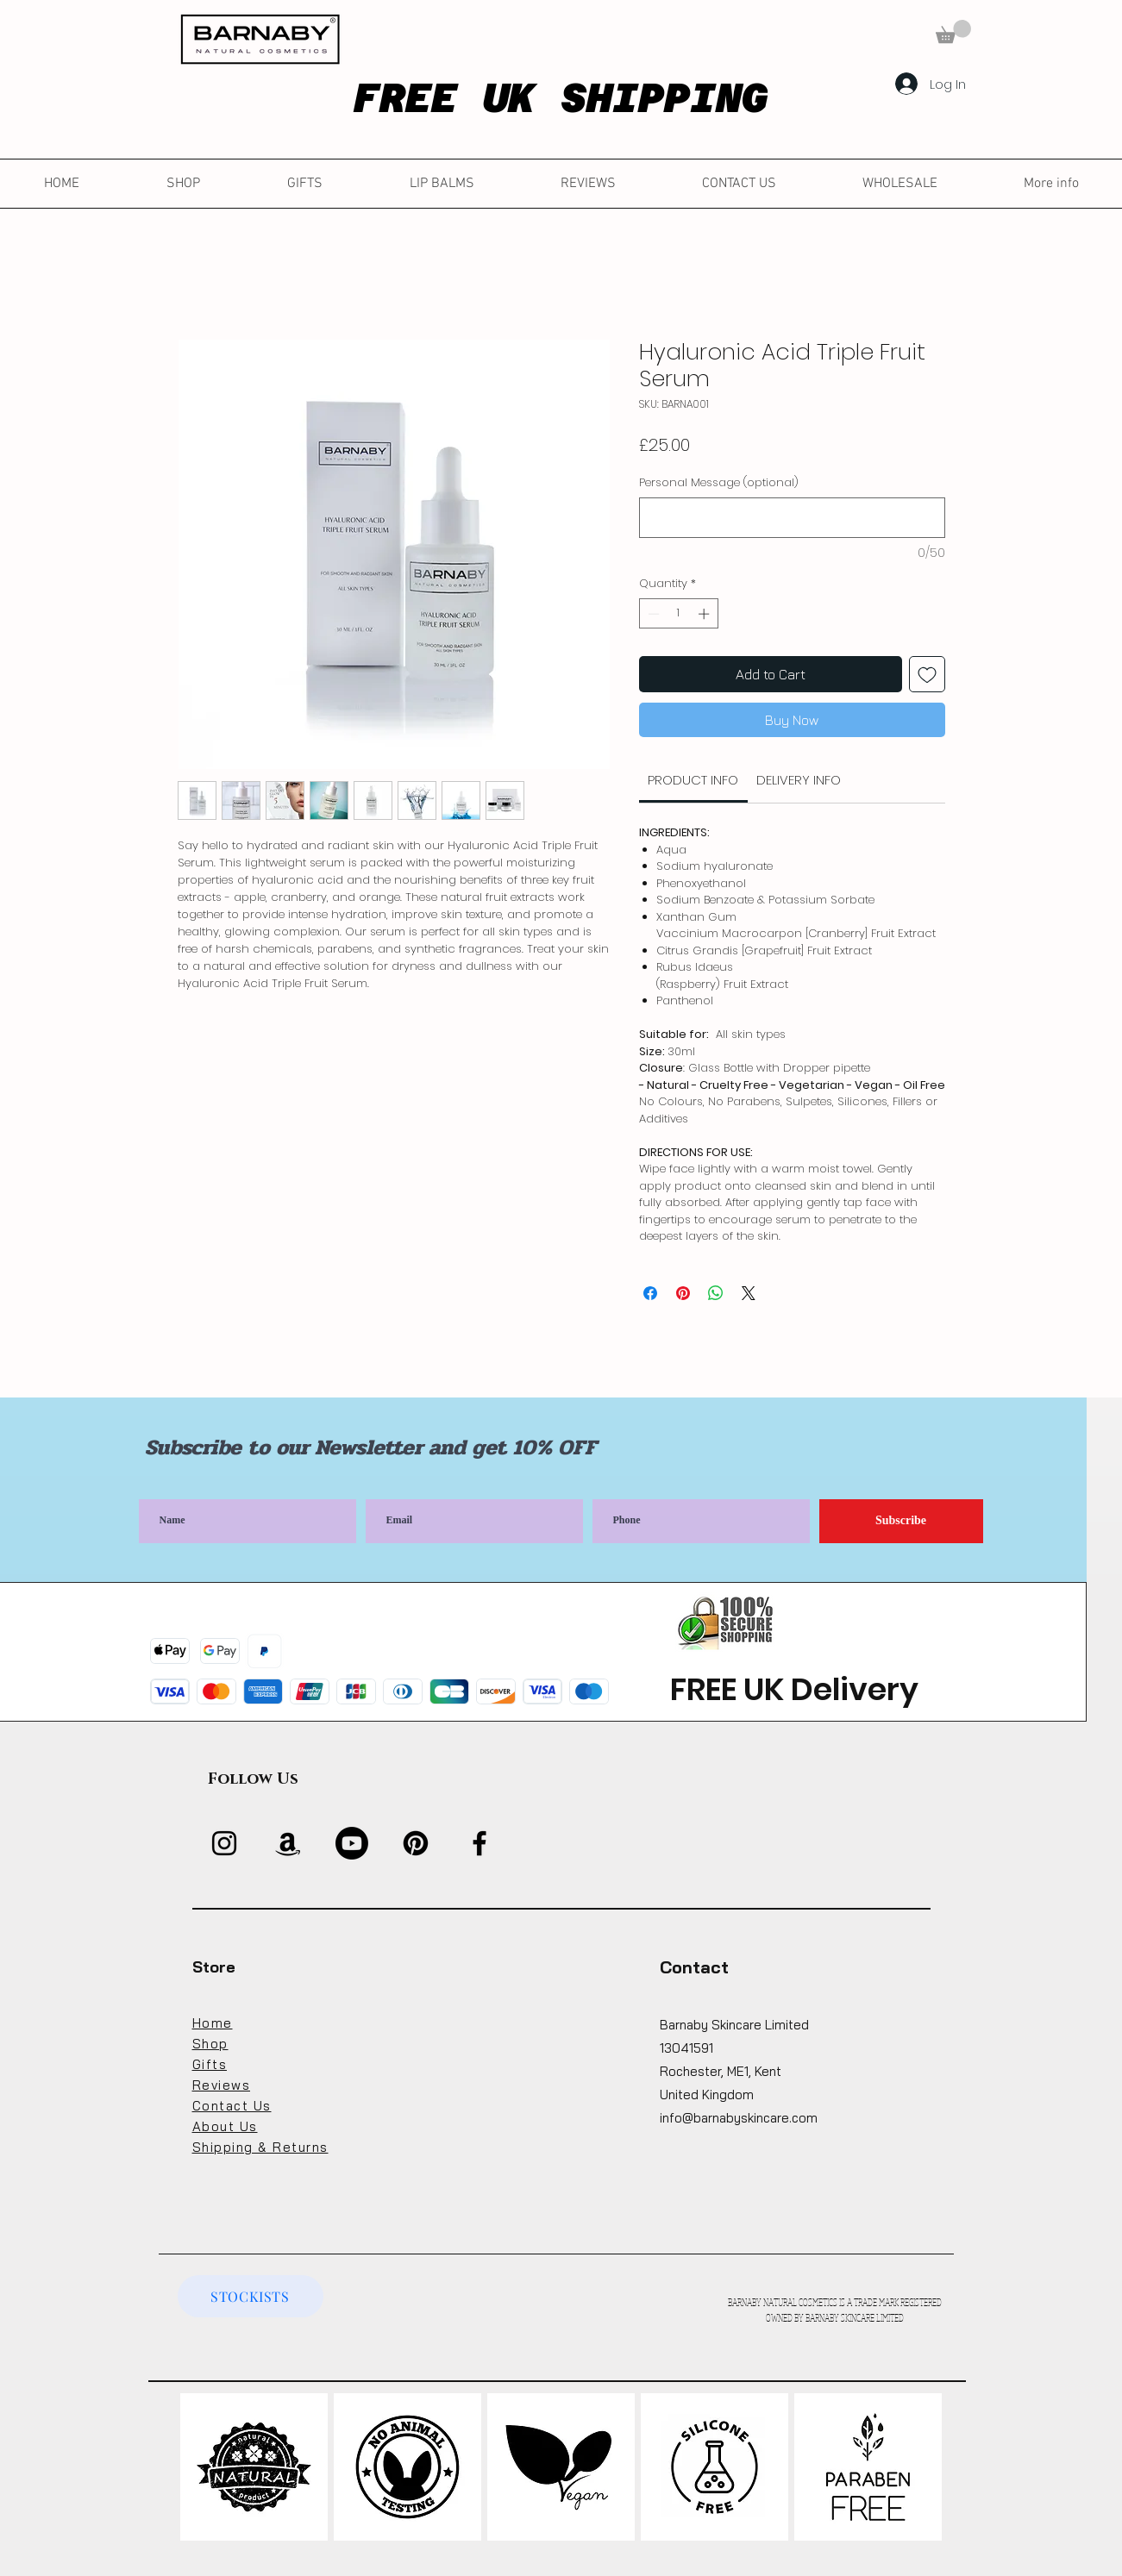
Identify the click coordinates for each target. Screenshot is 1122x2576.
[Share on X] (748, 1293)
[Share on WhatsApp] (715, 1293)
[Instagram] (224, 1843)
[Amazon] (288, 1843)
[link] (693, 780)
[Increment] (705, 613)
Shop (210, 2043)
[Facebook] (479, 1843)
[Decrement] (652, 613)
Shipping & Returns (260, 2147)
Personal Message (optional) (719, 483)
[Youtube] (351, 1843)
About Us (225, 2126)
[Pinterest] (415, 1843)
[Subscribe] (901, 1521)
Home (212, 2023)
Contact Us (232, 2106)
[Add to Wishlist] (927, 674)
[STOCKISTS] (250, 2296)
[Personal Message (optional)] (792, 517)
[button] (953, 31)
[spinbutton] (678, 613)
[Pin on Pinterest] (683, 1293)
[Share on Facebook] (650, 1293)
